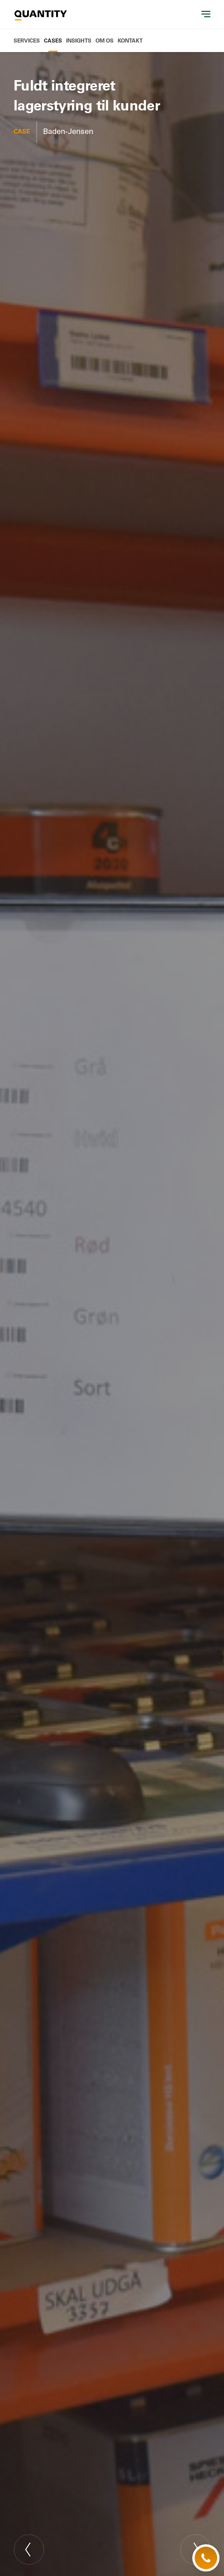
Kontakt (130, 40)
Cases (53, 40)
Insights (78, 40)
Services (27, 40)
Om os (104, 40)
